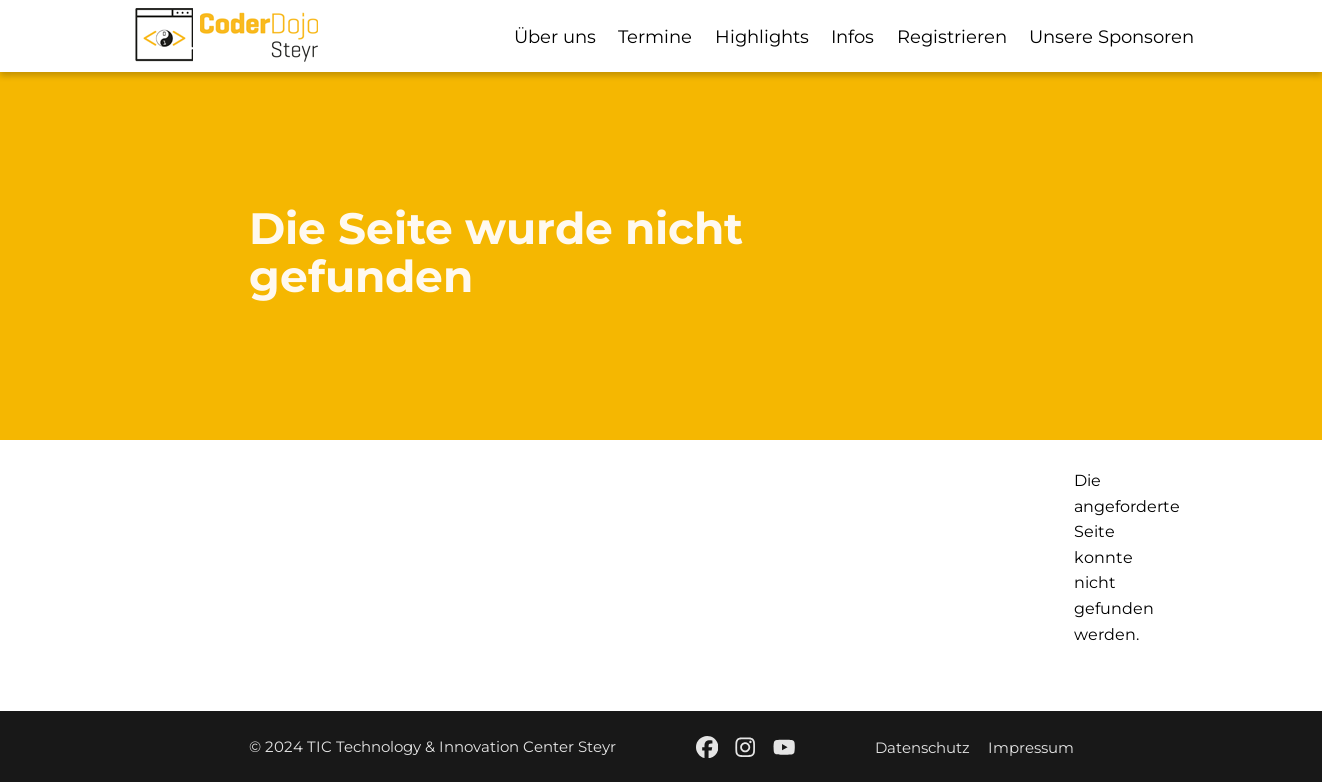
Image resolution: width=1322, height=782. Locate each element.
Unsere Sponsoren (1111, 37)
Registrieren (952, 37)
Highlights (762, 37)
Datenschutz (921, 747)
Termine (655, 37)
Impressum (1030, 747)
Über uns (555, 37)
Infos (852, 37)
